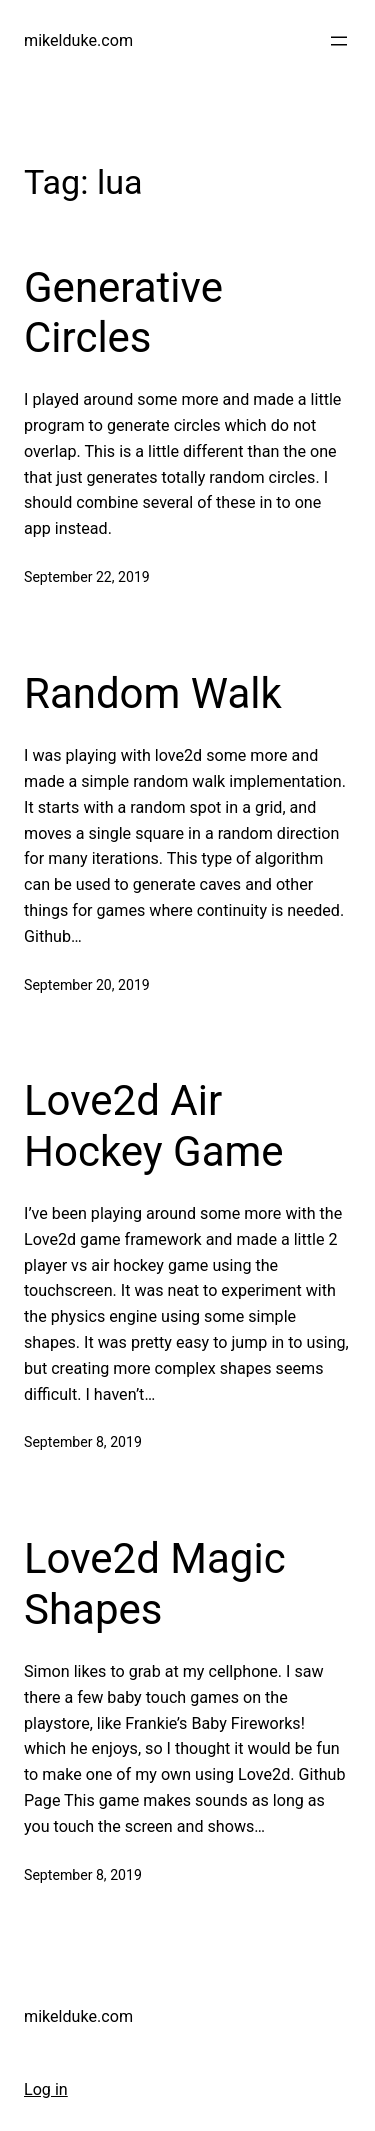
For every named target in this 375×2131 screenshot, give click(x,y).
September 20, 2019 (87, 985)
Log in (46, 2089)
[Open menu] (339, 41)
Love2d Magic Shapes (155, 1583)
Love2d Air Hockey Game (154, 1125)
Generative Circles (123, 312)
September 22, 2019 (87, 577)
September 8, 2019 (83, 1442)
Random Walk (153, 693)
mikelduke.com (78, 40)
